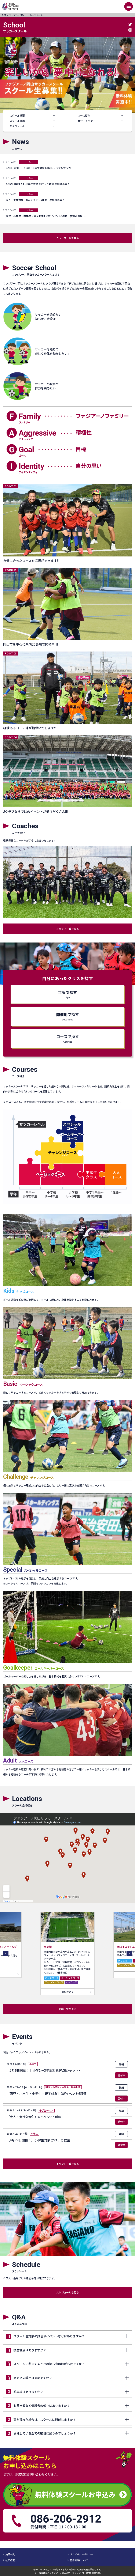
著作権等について (79, 2560)
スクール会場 (17, 121)
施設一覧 (10, 2554)
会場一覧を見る (67, 2009)
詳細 (121, 2064)
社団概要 (10, 2560)
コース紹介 (84, 115)
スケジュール (17, 126)
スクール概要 (17, 115)
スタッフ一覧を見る (67, 928)
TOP (5, 15)
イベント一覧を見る (67, 2163)
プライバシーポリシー (81, 2554)
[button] (5, 1953)
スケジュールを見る (67, 2292)
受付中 (121, 2075)
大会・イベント (86, 121)
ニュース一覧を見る (67, 238)
